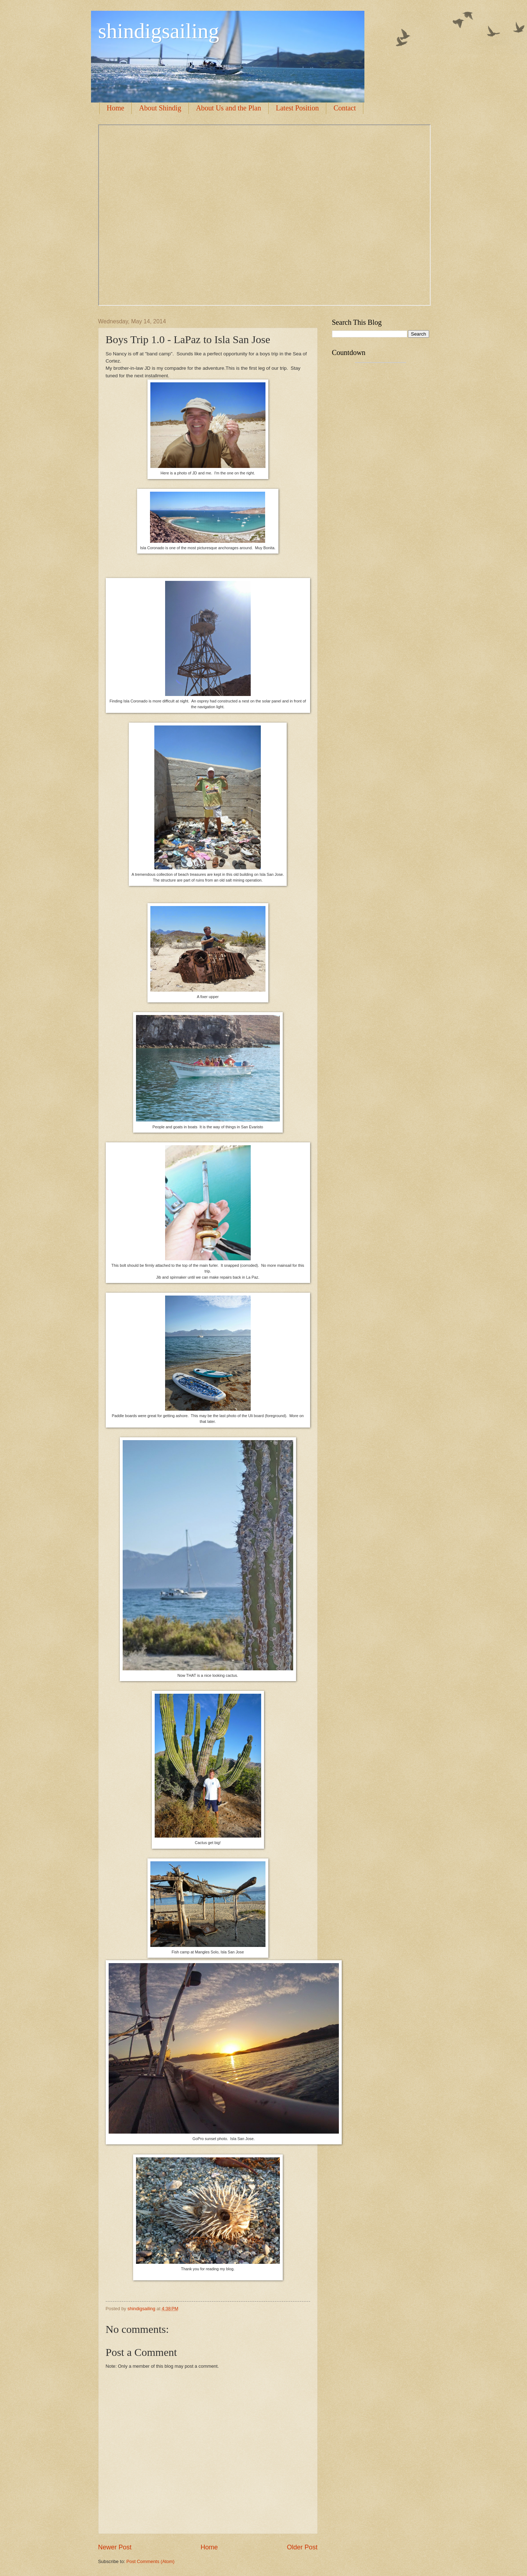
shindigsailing (158, 31)
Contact (344, 108)
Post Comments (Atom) (150, 2561)
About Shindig (160, 108)
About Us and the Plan (228, 108)
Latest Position (297, 108)
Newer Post (115, 2547)
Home (115, 108)
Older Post (302, 2547)
